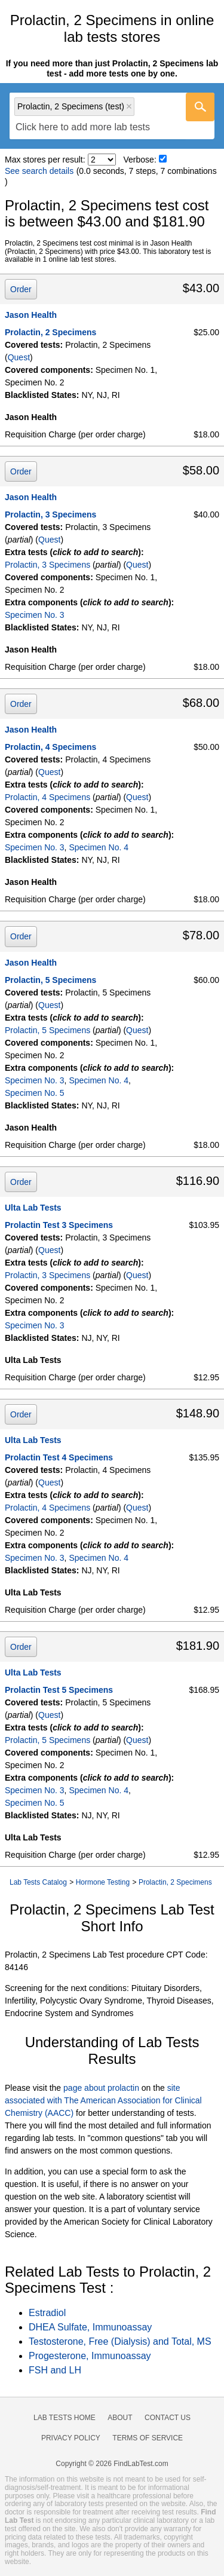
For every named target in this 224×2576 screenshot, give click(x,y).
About (120, 2417)
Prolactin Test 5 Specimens (59, 1690)
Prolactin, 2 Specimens (50, 332)
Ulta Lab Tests (33, 1207)
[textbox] (82, 127)
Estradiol (47, 2313)
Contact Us (168, 2417)
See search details (39, 171)
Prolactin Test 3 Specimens (59, 1225)
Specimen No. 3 (35, 615)
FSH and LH (55, 2370)
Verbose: (140, 159)
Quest (19, 357)
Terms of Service (147, 2438)
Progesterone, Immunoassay (90, 2356)
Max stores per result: (45, 159)
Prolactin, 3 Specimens (50, 514)
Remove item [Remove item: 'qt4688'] (129, 106)
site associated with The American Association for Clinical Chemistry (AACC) (103, 2100)
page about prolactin (101, 2088)
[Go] (200, 107)
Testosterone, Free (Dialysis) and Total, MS (120, 2341)
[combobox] (112, 116)
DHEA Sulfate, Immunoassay (90, 2327)
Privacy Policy (70, 2438)
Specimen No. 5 (35, 1093)
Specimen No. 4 (98, 847)
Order (21, 289)
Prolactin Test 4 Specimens (59, 1457)
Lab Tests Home (64, 2417)
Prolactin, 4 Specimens (50, 747)
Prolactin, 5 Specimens (50, 980)
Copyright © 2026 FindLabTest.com (112, 2463)
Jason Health (31, 315)
